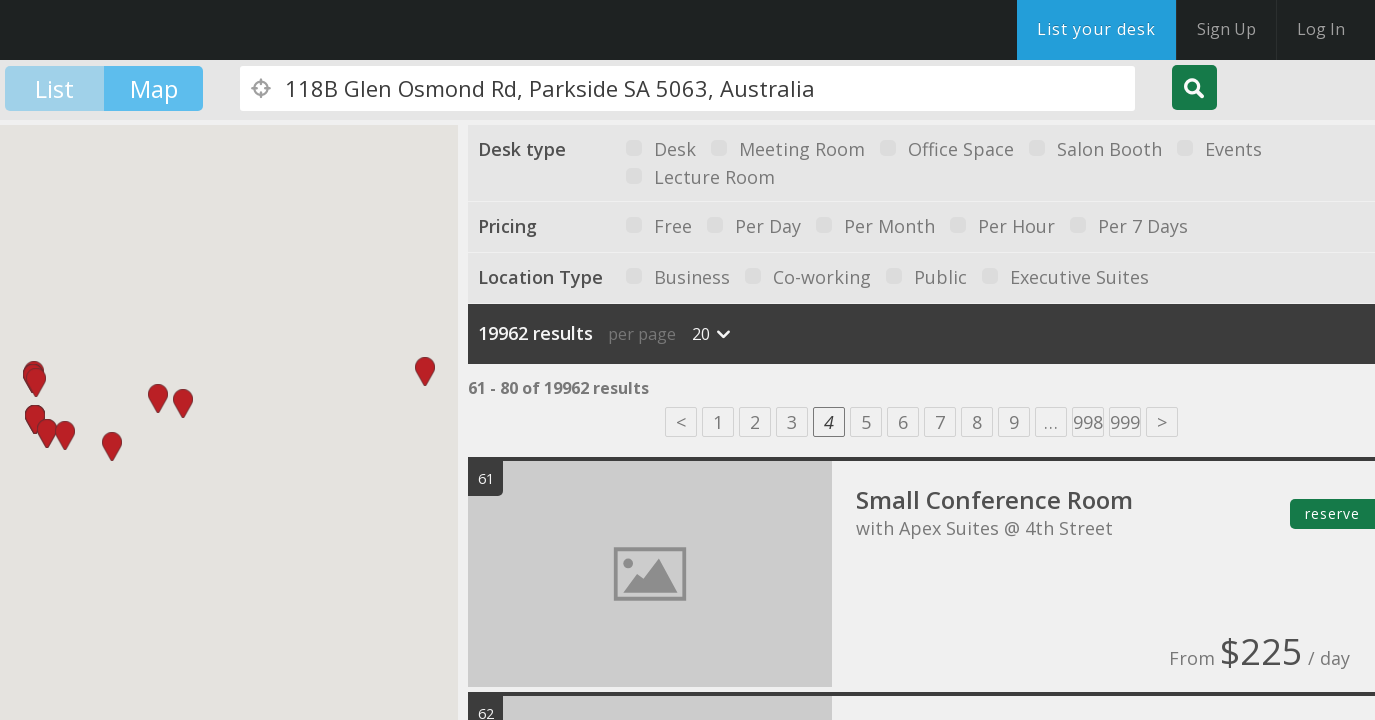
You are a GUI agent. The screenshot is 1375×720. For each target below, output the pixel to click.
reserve (1332, 513)
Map (154, 88)
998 (1088, 422)
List (54, 88)
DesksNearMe (139, 30)
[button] (35, 419)
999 (1125, 422)
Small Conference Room (994, 499)
